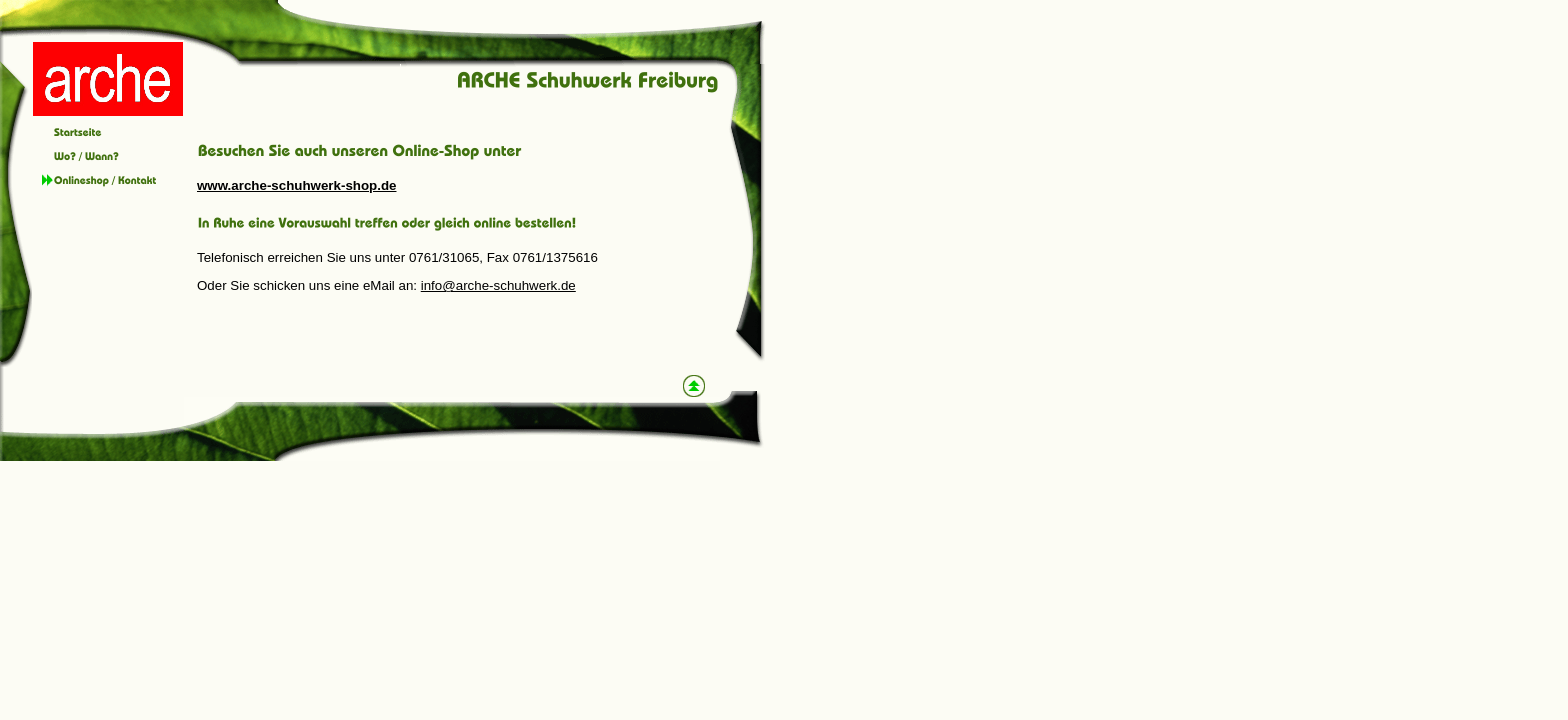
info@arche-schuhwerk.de (498, 285)
